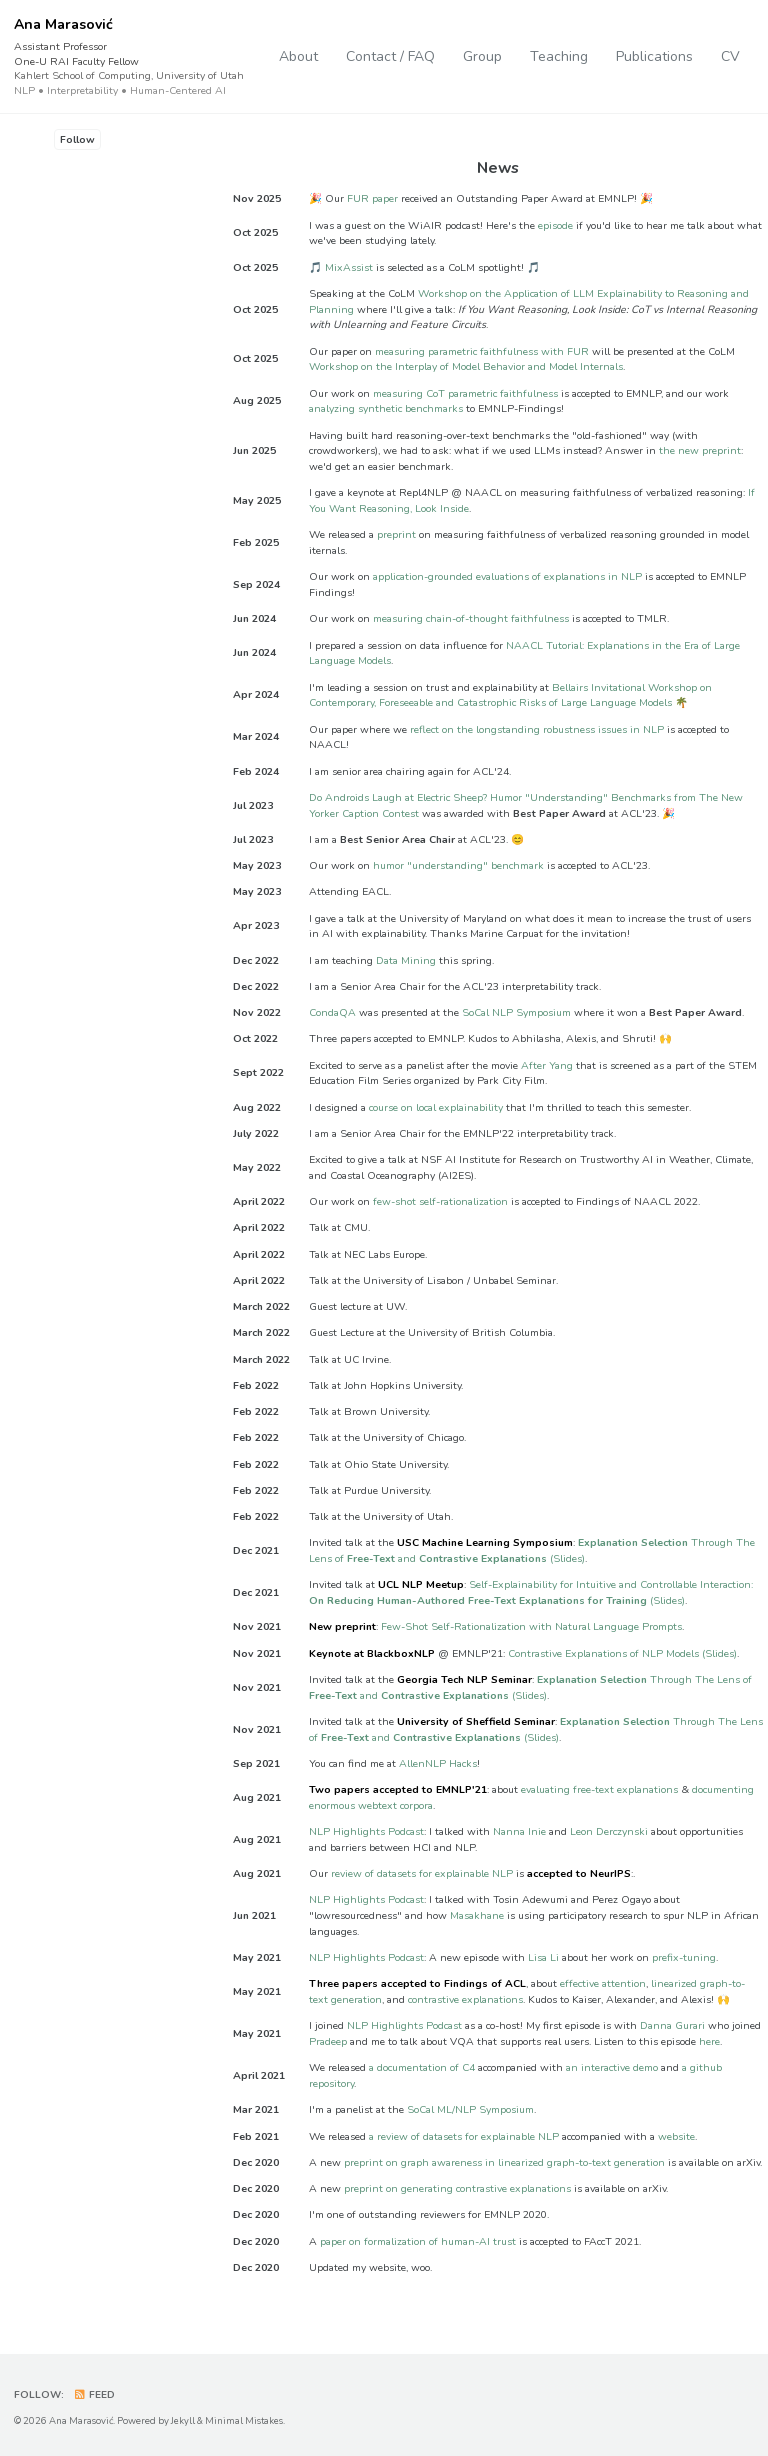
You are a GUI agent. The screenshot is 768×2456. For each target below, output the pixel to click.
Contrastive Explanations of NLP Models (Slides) (622, 1653)
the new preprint (700, 451)
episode (555, 225)
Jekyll (183, 2420)
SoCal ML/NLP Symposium (470, 2110)
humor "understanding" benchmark (458, 865)
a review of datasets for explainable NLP (464, 2136)
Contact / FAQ (390, 56)
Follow (77, 139)
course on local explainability (436, 1107)
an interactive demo (612, 2068)
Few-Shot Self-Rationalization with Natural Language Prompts (531, 1627)
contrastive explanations (465, 1999)
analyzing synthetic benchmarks (386, 409)
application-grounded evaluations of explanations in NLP (507, 577)
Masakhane (477, 1915)
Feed (95, 2395)
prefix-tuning (684, 1957)
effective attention (603, 1984)
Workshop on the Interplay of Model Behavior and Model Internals (466, 367)
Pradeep (328, 2041)
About (298, 56)
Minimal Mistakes (244, 2420)
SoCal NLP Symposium (516, 1012)
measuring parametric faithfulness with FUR (482, 351)
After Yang (547, 1065)
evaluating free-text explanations (599, 1789)
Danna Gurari (672, 2026)
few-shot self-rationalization (440, 1201)
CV (730, 56)
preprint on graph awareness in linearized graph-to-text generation (504, 2162)
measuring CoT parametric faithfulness (465, 393)
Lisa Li (543, 1957)
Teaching (559, 56)
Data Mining (406, 960)
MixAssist (349, 267)
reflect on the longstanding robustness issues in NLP (537, 729)
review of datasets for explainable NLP (422, 1873)
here (709, 2041)
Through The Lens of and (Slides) (532, 1551)
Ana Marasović (129, 57)
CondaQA (332, 1012)
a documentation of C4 (422, 2068)
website (676, 2136)
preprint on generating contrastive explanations (457, 2188)
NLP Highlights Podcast (366, 1831)
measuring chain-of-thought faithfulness (471, 619)
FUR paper (372, 199)
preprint (396, 535)
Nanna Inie (519, 1831)
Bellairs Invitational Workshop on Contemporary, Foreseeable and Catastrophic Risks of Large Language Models (510, 695)
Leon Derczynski (609, 1831)
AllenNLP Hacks (438, 1763)
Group (482, 56)
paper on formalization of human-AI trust (418, 2241)
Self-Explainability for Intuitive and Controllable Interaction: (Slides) (531, 1593)
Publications (654, 56)
